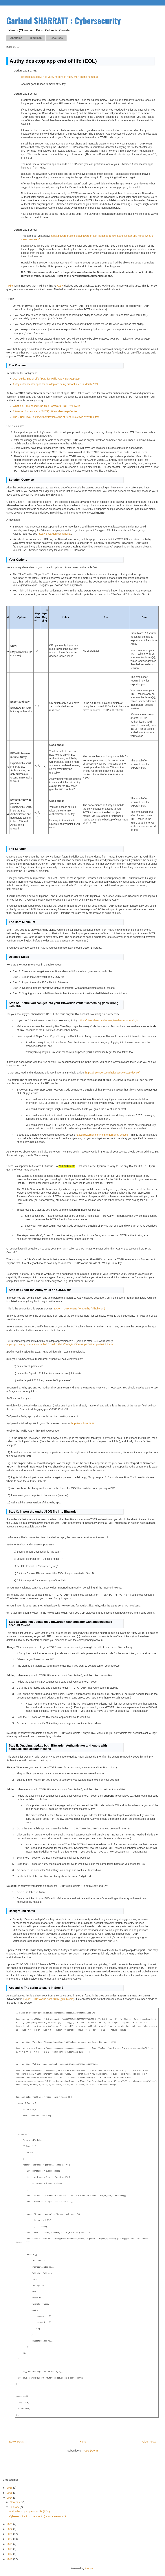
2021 (10, 2534)
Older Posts (149, 2441)
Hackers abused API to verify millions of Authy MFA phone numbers (59, 76)
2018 (10, 2549)
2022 (10, 2529)
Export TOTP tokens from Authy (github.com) (79, 1308)
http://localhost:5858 (82, 1423)
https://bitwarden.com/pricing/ (54, 533)
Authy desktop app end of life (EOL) (53, 61)
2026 (10, 2487)
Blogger (89, 2568)
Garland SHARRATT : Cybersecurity (63, 20)
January (15, 2507)
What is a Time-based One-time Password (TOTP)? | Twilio (46, 405)
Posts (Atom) (90, 2450)
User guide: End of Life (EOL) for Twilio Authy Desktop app (46, 378)
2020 (10, 2538)
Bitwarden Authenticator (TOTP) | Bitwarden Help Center (45, 411)
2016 (10, 2559)
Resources (56, 37)
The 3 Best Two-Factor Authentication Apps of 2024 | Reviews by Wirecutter (56, 416)
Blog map (36, 37)
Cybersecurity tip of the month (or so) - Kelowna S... (38, 2516)
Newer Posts (16, 2441)
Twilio (9, 285)
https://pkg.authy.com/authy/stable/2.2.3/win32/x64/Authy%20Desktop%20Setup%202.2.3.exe (59, 1344)
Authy (60, 285)
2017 (10, 2554)
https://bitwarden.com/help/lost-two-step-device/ (112, 1072)
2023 (10, 2524)
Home (83, 2441)
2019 (10, 2544)
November (16, 2502)
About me (16, 37)
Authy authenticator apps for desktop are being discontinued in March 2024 (55, 384)
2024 (10, 2497)
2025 (10, 2492)
